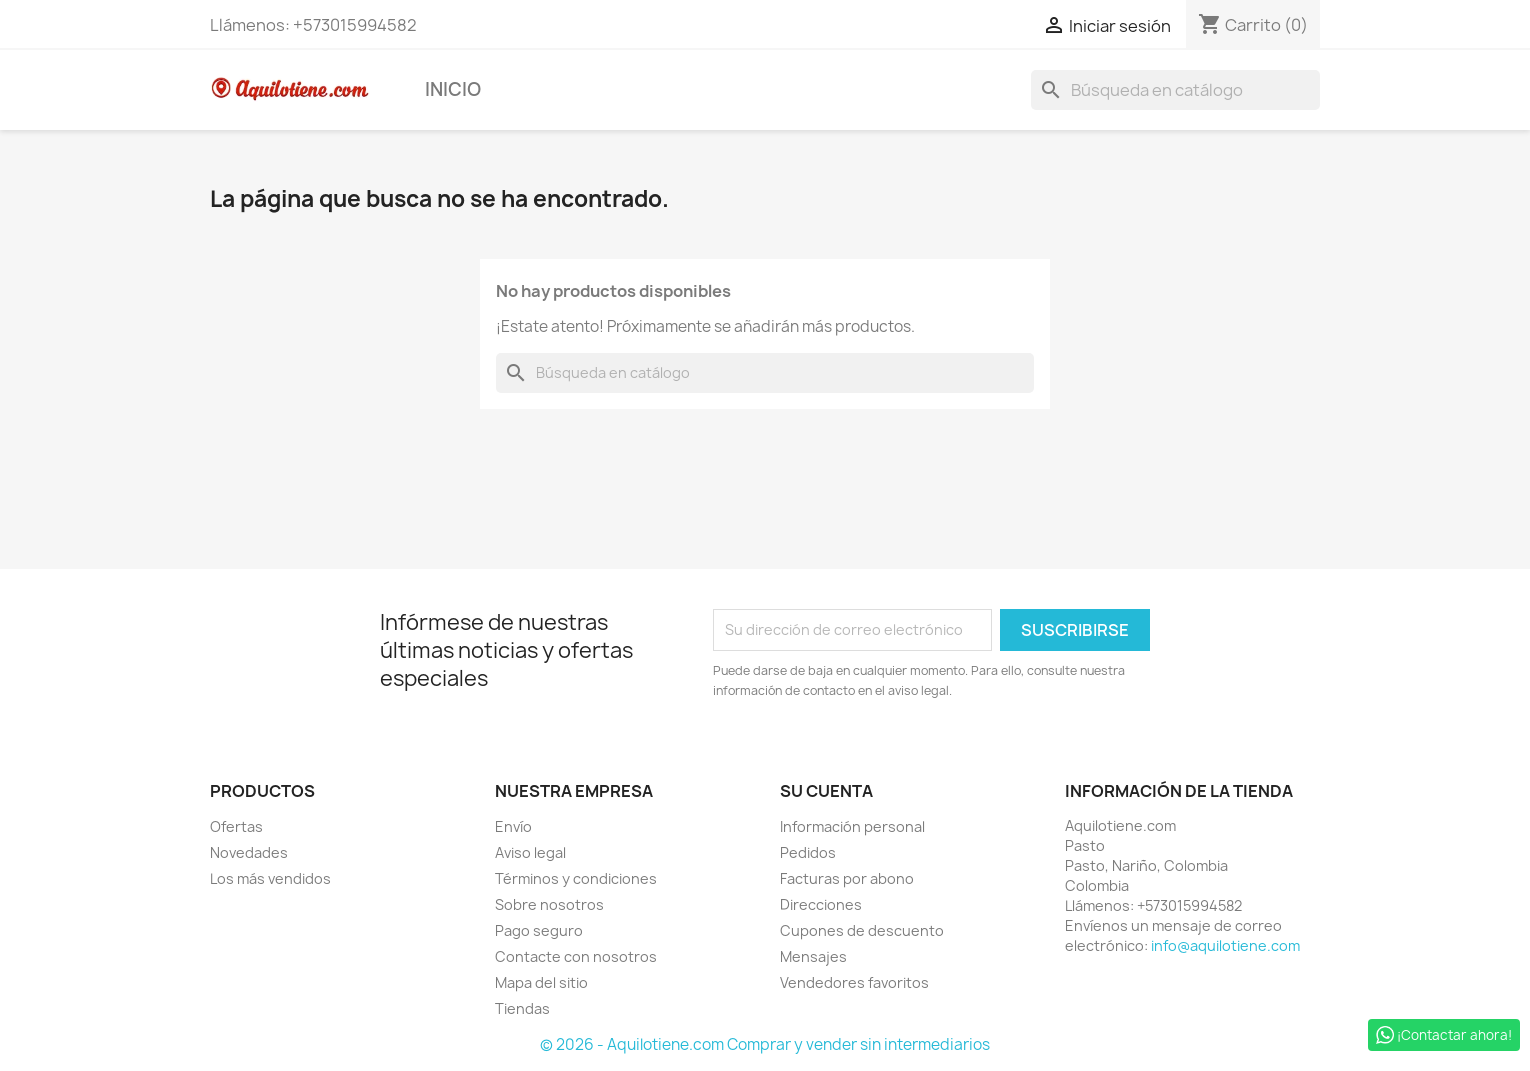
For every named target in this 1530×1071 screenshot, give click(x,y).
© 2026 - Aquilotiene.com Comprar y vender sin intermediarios (765, 1044)
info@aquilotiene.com (1225, 945)
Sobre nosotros (549, 904)
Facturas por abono (847, 878)
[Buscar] (1175, 90)
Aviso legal (530, 852)
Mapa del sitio (541, 982)
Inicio (453, 89)
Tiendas (522, 1008)
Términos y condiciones (576, 878)
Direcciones (821, 904)
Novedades (249, 852)
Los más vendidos (270, 878)
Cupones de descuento (862, 930)
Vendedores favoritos (854, 982)
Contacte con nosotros (576, 956)
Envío (513, 826)
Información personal (852, 826)
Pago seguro (539, 930)
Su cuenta (826, 791)
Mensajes (813, 956)
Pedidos (808, 852)
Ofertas (236, 826)
